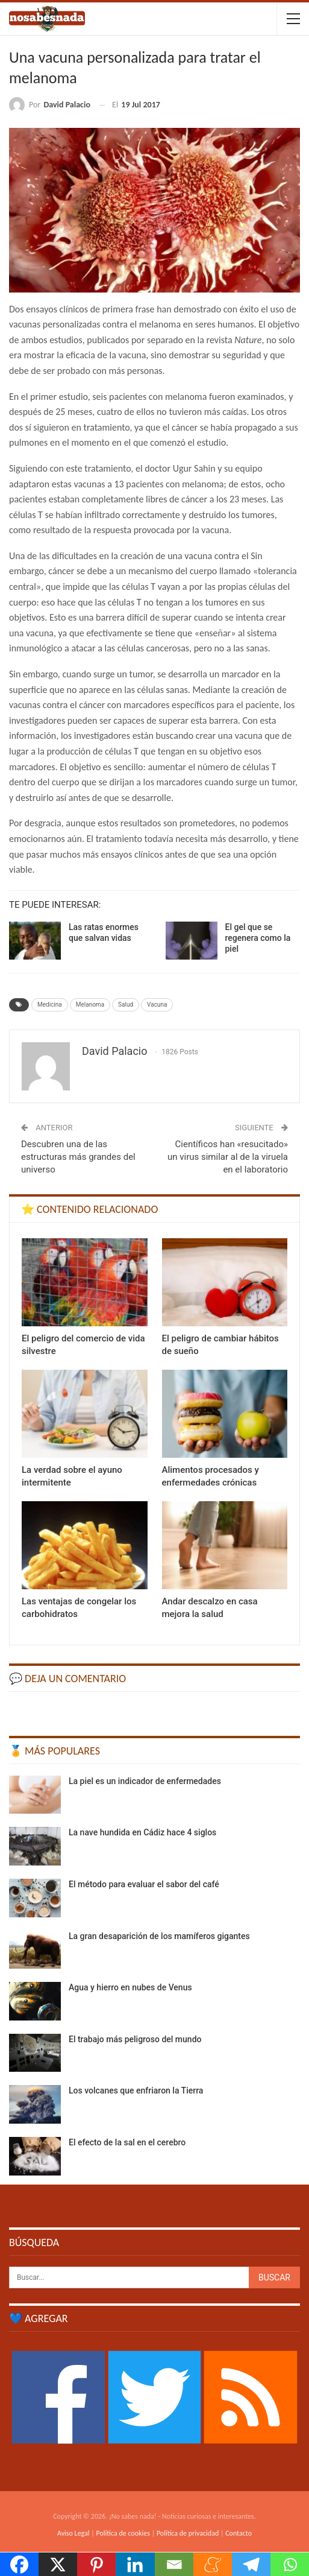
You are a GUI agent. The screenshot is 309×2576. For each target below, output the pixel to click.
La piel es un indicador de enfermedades (145, 1781)
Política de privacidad (188, 2533)
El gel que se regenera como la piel (258, 938)
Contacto (238, 2533)
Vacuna (157, 1004)
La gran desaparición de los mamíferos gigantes (159, 1936)
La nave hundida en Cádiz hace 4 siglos (142, 1832)
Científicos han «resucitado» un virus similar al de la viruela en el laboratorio (227, 1157)
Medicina (49, 1004)
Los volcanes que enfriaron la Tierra (136, 2090)
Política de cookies (123, 2533)
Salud (125, 1004)
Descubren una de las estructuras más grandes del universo (78, 1157)
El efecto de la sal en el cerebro (127, 2142)
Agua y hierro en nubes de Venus (130, 1987)
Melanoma (90, 1004)
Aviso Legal (73, 2533)
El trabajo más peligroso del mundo (135, 2039)
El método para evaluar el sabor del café (144, 1884)
